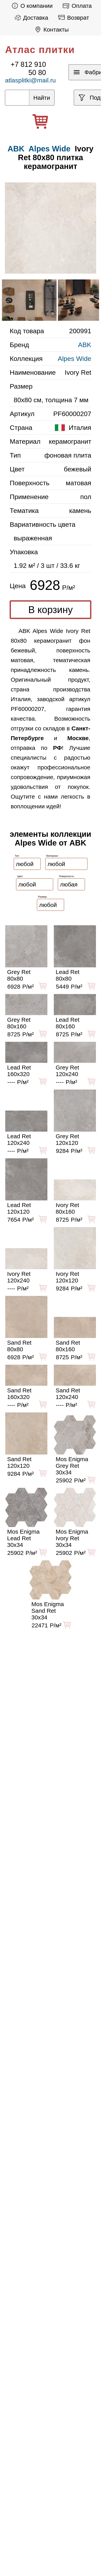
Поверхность (66, 876)
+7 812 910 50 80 (28, 68)
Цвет (20, 876)
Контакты (50, 29)
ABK (84, 344)
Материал (52, 855)
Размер (42, 896)
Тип (17, 855)
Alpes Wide (49, 148)
